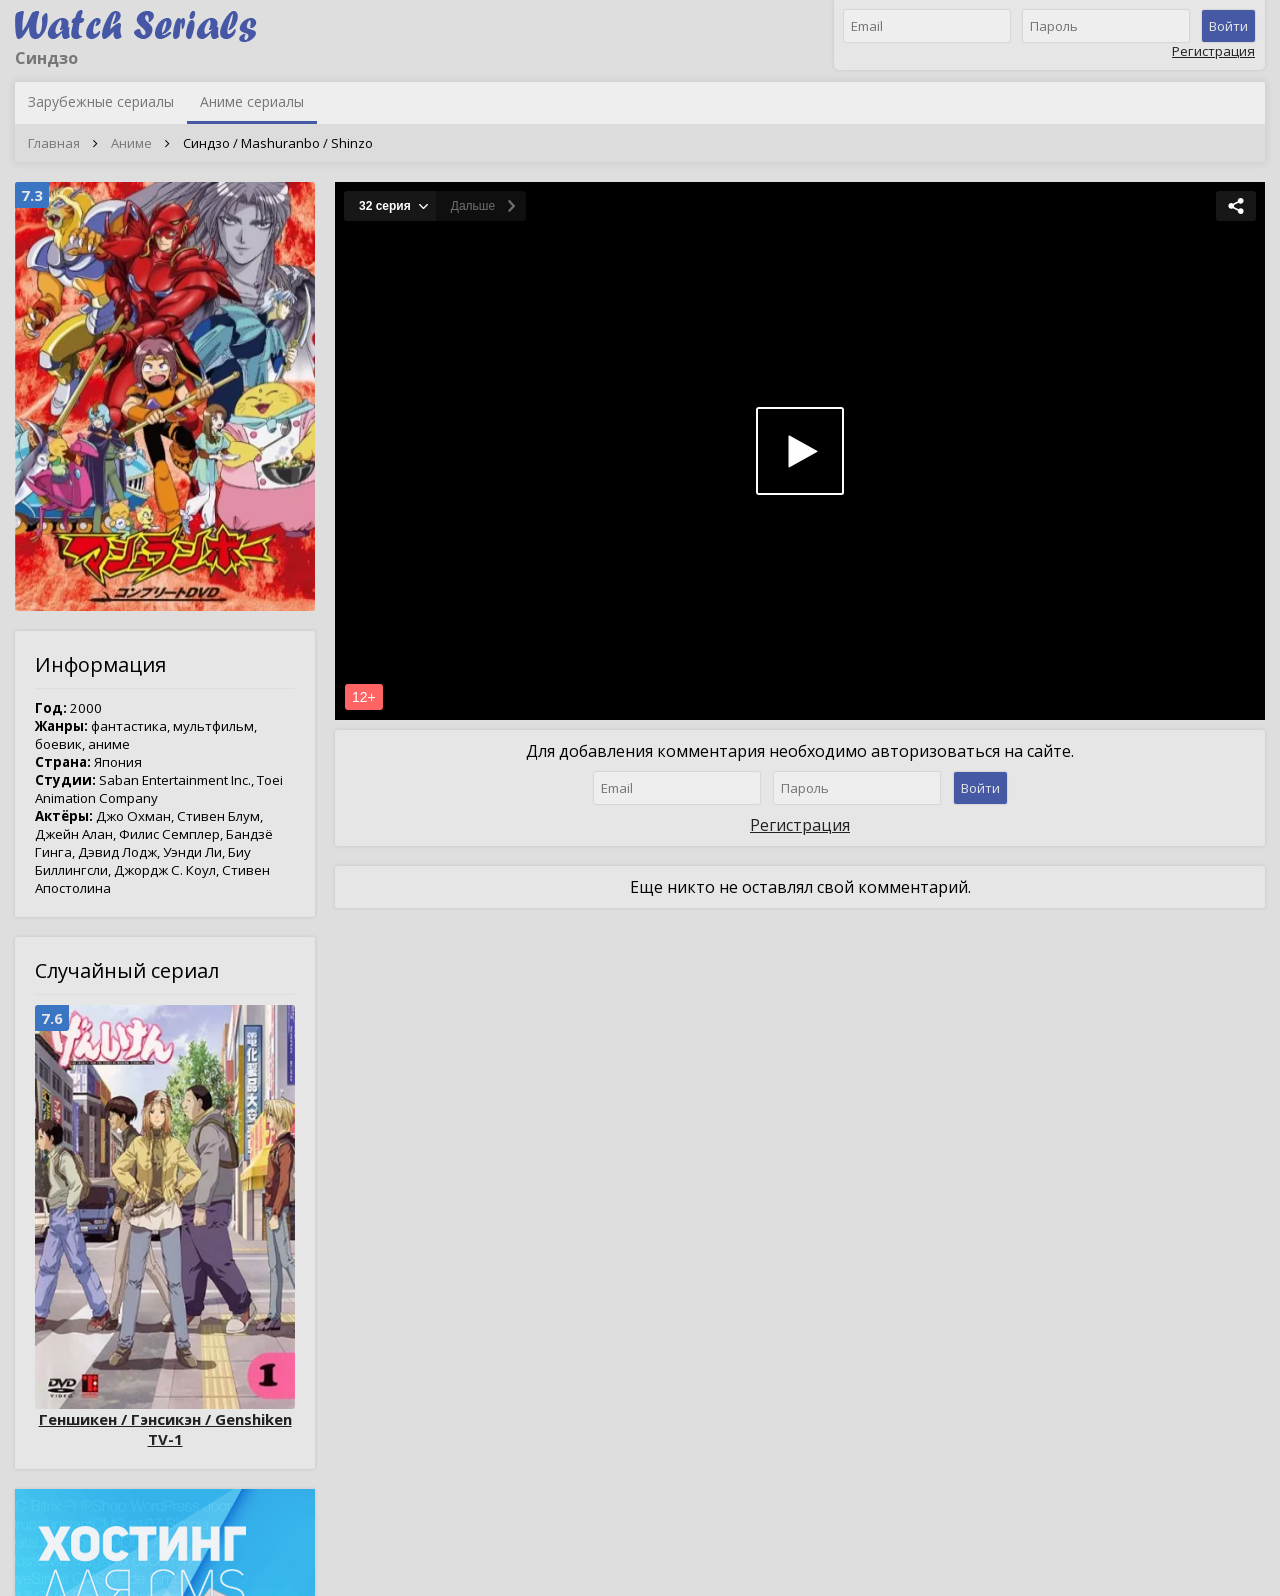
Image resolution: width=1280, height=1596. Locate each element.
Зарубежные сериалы (101, 101)
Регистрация (1213, 51)
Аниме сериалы (252, 101)
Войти (1228, 26)
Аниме (131, 143)
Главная (54, 143)
